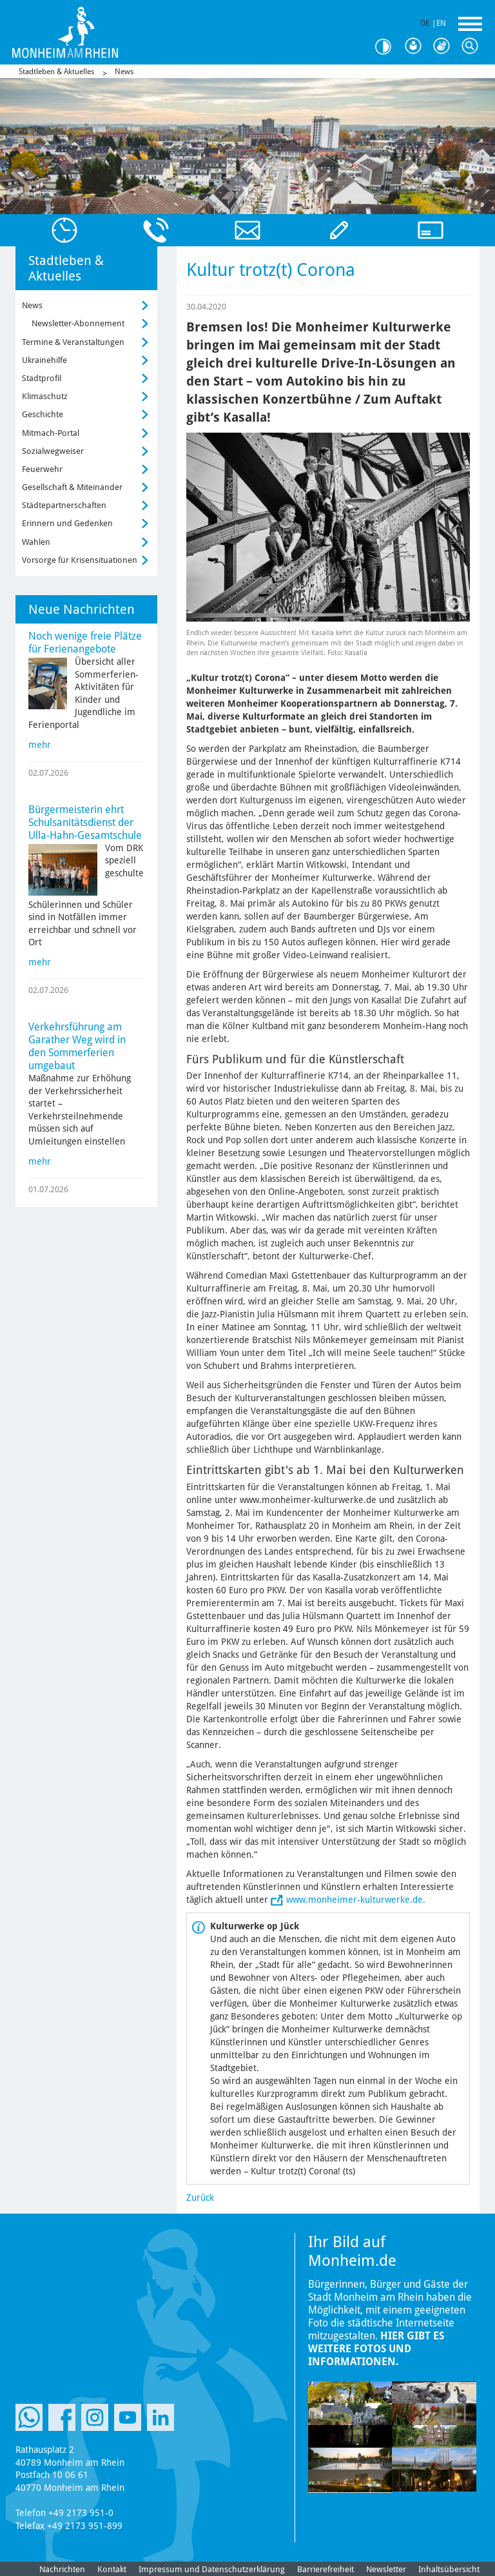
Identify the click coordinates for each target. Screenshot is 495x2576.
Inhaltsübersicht (449, 2569)
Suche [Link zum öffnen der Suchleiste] (473, 46)
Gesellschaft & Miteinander (72, 487)
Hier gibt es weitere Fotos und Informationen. (376, 2349)
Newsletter (386, 2569)
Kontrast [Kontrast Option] (388, 47)
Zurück (200, 2197)
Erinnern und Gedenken (67, 523)
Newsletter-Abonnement (78, 323)
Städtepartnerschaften (64, 505)
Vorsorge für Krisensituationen (79, 560)
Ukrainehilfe (44, 360)
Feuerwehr (42, 469)
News (124, 71)
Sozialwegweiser (53, 451)
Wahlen (36, 542)
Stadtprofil (41, 378)
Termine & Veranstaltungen (73, 342)
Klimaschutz (45, 396)
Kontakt (111, 2569)
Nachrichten (62, 2569)
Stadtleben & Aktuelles (56, 71)
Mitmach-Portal (50, 433)
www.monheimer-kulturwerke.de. (355, 1899)
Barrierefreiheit (325, 2569)
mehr (39, 745)
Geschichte (42, 414)
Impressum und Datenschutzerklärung (212, 2569)
